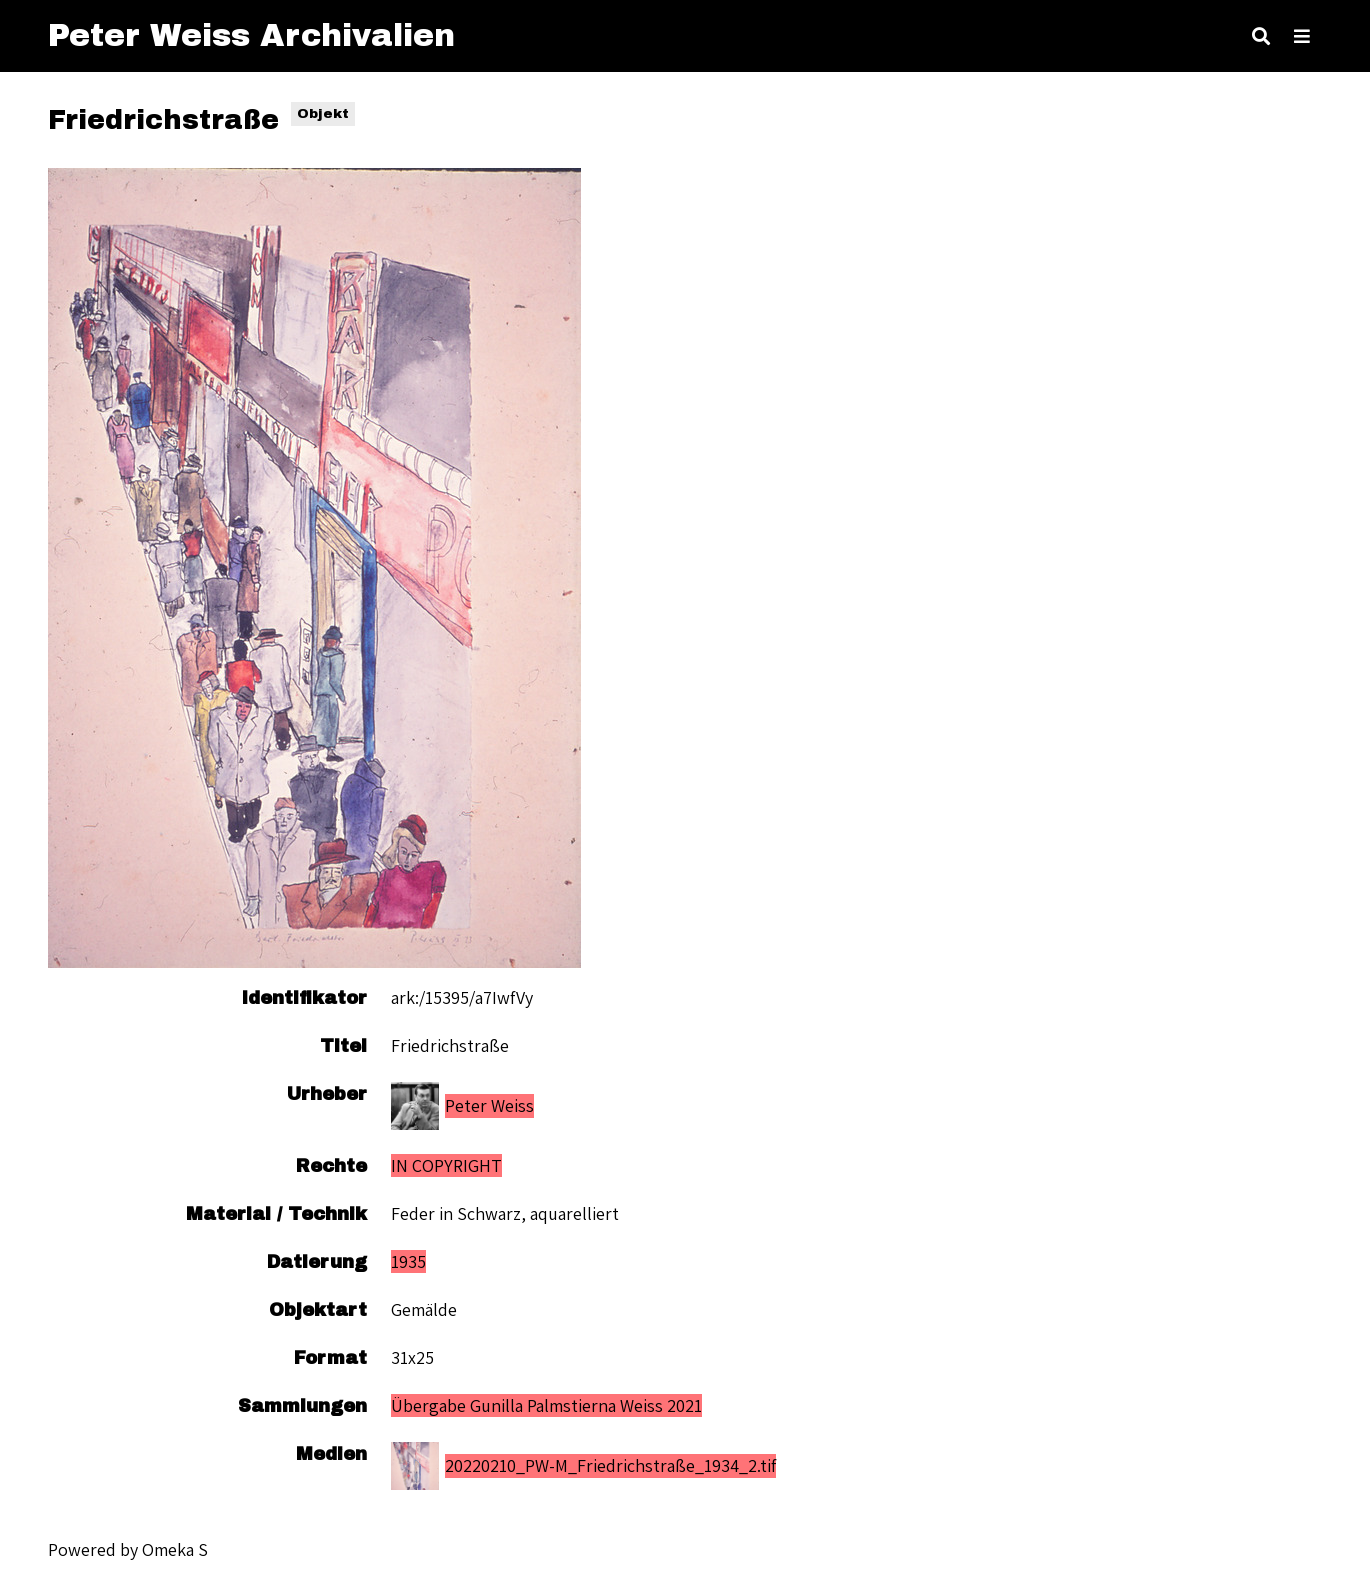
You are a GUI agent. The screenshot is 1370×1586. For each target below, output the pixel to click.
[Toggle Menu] (1302, 36)
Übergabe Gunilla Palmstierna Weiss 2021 (546, 1405)
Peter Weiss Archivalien (251, 35)
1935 (408, 1261)
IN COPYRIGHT (446, 1165)
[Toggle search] (1261, 36)
